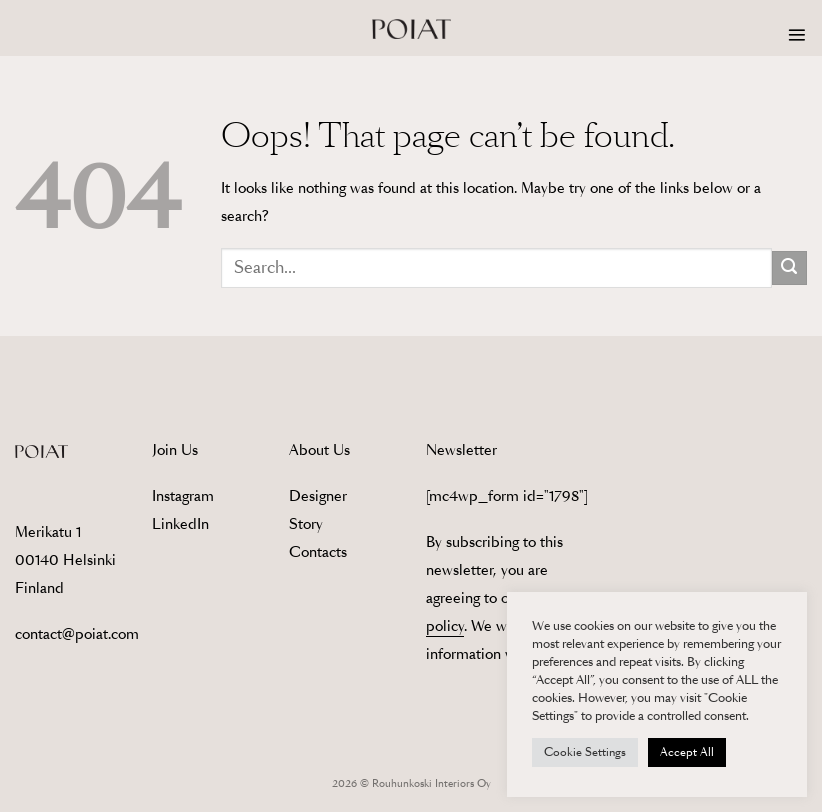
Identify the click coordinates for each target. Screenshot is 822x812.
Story (306, 524)
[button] (797, 35)
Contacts (318, 552)
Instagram (183, 496)
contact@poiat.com (77, 634)
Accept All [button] (687, 752)
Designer (318, 496)
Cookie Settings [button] (585, 752)
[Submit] (789, 268)
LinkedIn (180, 524)
